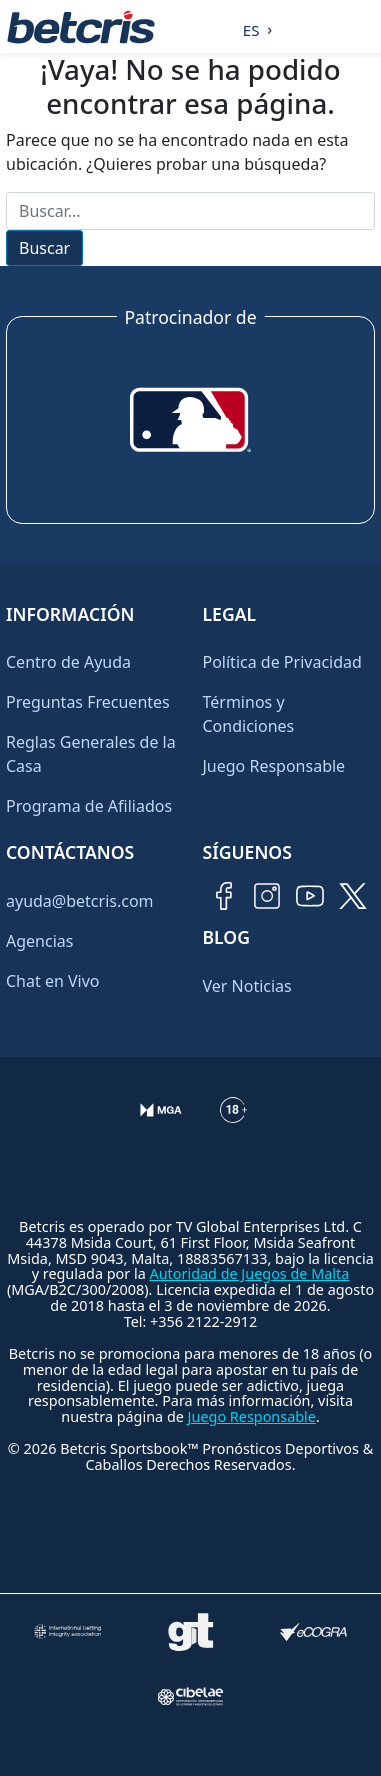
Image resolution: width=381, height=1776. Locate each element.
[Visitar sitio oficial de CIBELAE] (190, 1696)
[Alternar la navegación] (362, 27)
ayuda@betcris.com (80, 901)
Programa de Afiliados (89, 806)
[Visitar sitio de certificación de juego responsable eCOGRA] (313, 1632)
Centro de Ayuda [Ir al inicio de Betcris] (68, 662)
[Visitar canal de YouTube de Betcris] (310, 896)
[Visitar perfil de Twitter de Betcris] (353, 896)
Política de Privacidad (282, 662)
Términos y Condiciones (249, 714)
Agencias (39, 941)
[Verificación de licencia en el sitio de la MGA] (161, 1126)
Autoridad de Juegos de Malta (250, 1273)
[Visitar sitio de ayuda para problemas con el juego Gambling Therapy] (190, 1632)
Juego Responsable (274, 766)
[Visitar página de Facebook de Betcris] (224, 896)
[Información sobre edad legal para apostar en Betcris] (233, 1126)
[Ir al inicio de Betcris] (81, 27)
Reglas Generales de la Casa (91, 754)
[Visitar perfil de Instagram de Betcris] (267, 896)
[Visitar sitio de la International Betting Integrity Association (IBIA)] (67, 1631)
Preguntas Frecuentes (88, 702)
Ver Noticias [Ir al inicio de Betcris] (247, 986)
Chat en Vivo (53, 981)
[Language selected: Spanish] (252, 27)
